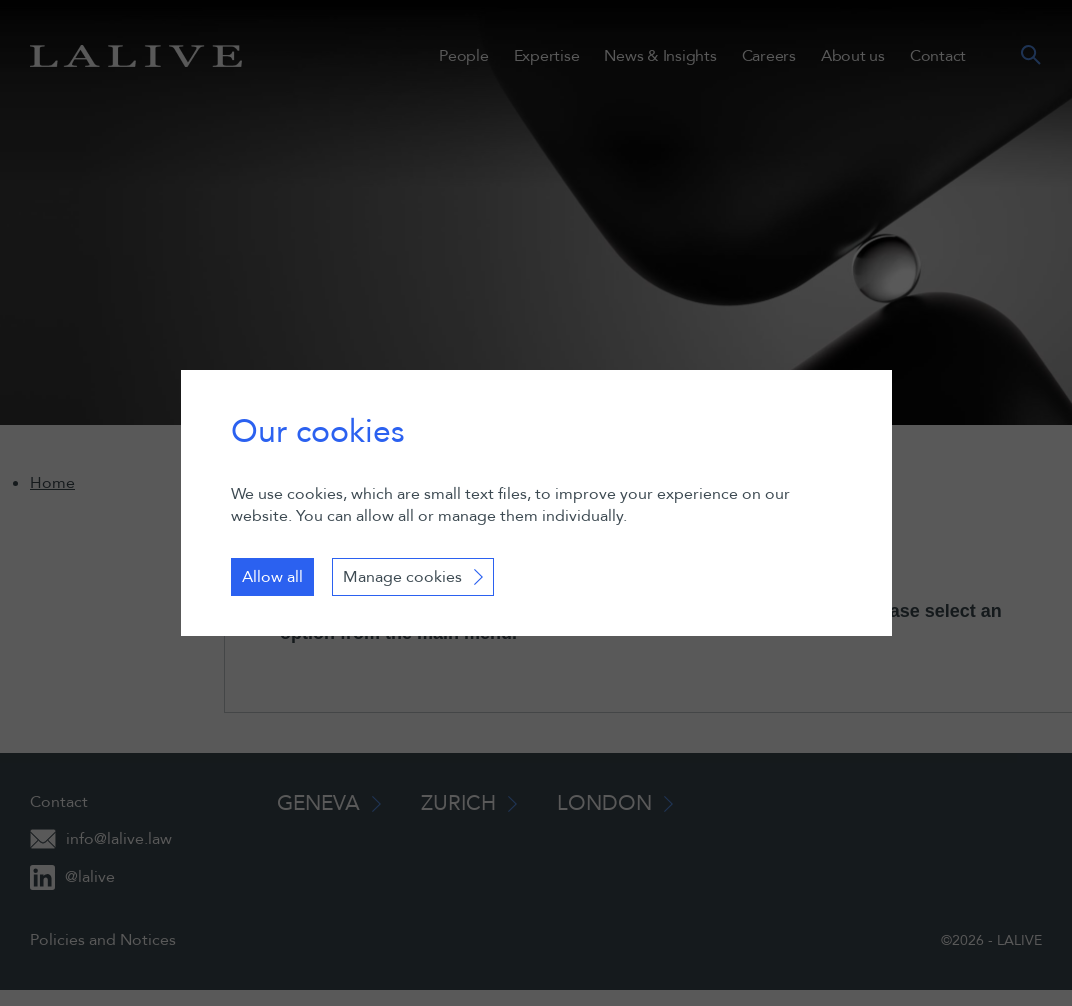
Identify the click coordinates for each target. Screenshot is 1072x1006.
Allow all (272, 577)
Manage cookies (402, 577)
